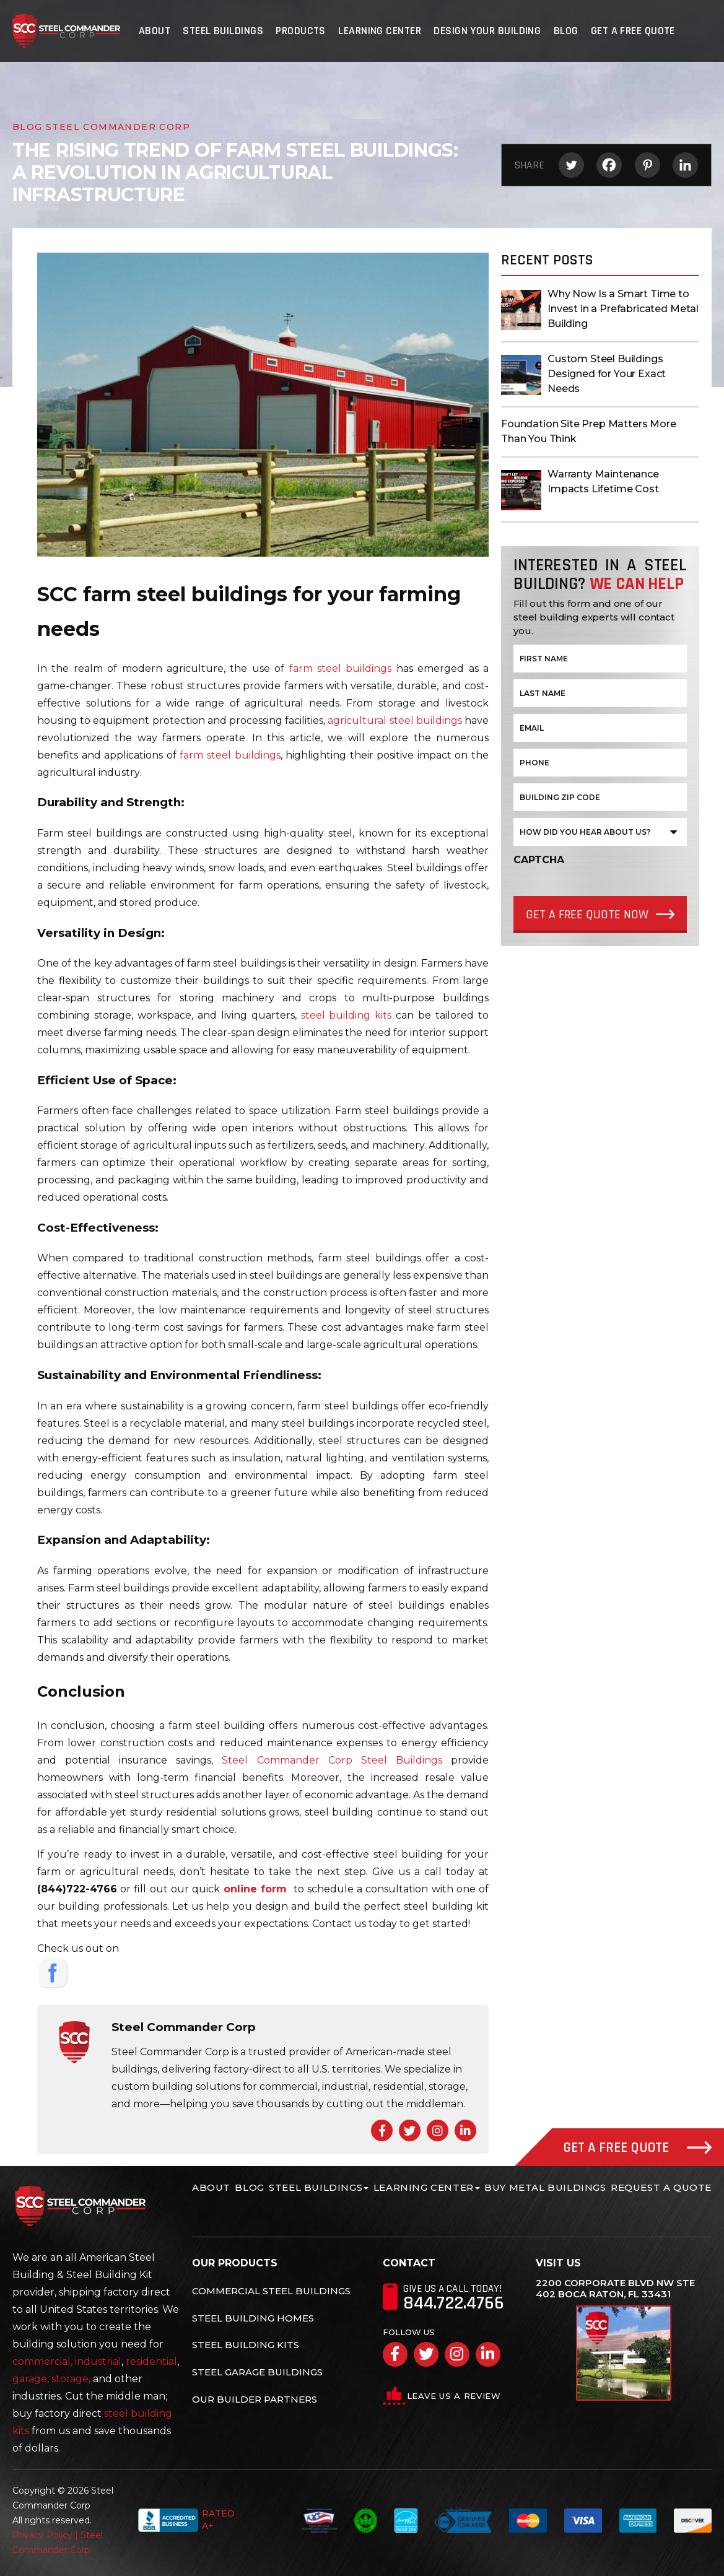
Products (301, 31)
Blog (565, 31)
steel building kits (346, 1015)
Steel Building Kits (245, 2345)
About (155, 31)
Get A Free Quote (632, 31)
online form (255, 1889)
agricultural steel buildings (394, 720)
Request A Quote (661, 2187)
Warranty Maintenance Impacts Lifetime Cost (603, 481)
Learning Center (379, 31)
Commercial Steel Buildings (271, 2291)
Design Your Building (487, 31)
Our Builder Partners (254, 2399)
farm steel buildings (340, 668)
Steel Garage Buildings (257, 2372)
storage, (70, 2379)
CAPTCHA (538, 860)
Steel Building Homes (253, 2318)
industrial (98, 2361)
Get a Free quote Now (587, 915)
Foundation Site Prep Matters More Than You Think (588, 431)
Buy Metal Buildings (545, 2187)
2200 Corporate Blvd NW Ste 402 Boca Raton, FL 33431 (615, 2289)
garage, (30, 2379)
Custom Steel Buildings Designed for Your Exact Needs (606, 373)
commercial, (42, 2361)
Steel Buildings (223, 31)
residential (151, 2361)
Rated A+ (186, 2520)
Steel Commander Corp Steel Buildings (332, 1760)
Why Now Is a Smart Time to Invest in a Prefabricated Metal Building (623, 308)
